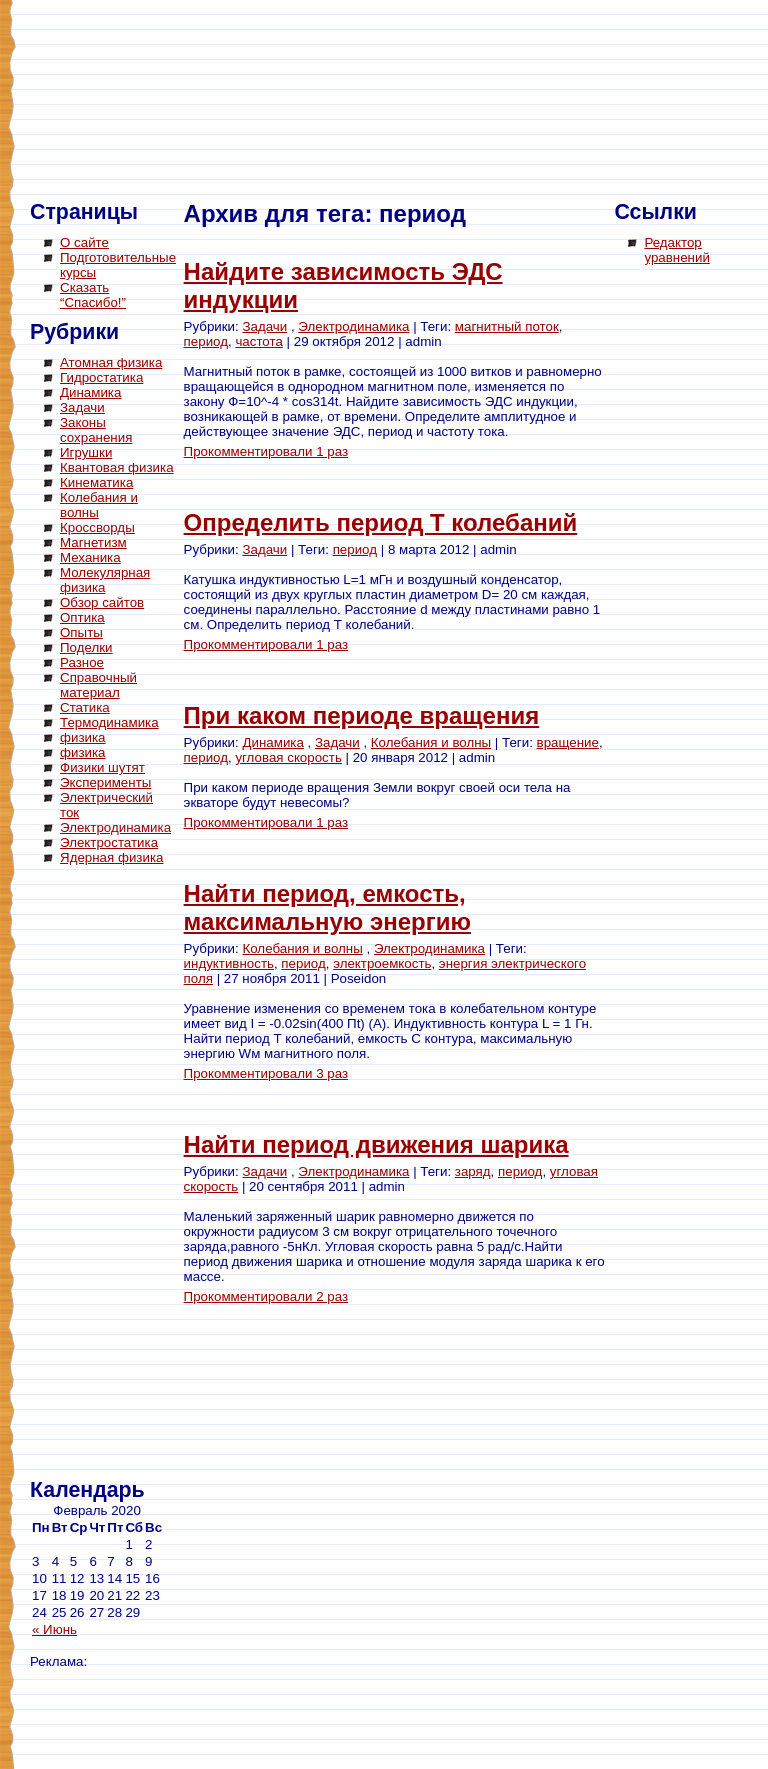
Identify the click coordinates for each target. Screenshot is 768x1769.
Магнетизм (93, 542)
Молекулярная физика (105, 580)
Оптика (82, 617)
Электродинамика (115, 827)
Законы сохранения (96, 430)
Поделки (86, 647)
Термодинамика (109, 722)
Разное (82, 662)
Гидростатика (101, 377)
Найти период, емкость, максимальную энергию (327, 907)
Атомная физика (111, 362)
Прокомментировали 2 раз (266, 1296)
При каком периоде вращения (362, 715)
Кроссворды (97, 527)
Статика (85, 707)
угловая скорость (288, 757)
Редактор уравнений (676, 250)
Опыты (81, 632)
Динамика (90, 392)
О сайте (84, 242)
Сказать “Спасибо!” (93, 295)
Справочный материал (98, 685)
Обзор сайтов (102, 602)
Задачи (82, 407)
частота (258, 341)
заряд (473, 1171)
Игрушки (86, 452)
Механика (90, 557)
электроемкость (382, 963)
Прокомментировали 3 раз (266, 1073)
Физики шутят (102, 767)
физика (83, 737)
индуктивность (229, 963)
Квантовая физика (117, 467)
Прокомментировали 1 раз (266, 451)
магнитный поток (507, 326)
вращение (568, 742)
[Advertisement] (110, 1175)
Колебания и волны (431, 742)
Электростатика (109, 842)
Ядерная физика (111, 857)
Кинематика (96, 482)
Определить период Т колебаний (381, 522)
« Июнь (54, 1629)
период (206, 341)
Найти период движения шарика (376, 1144)
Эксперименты (105, 782)
